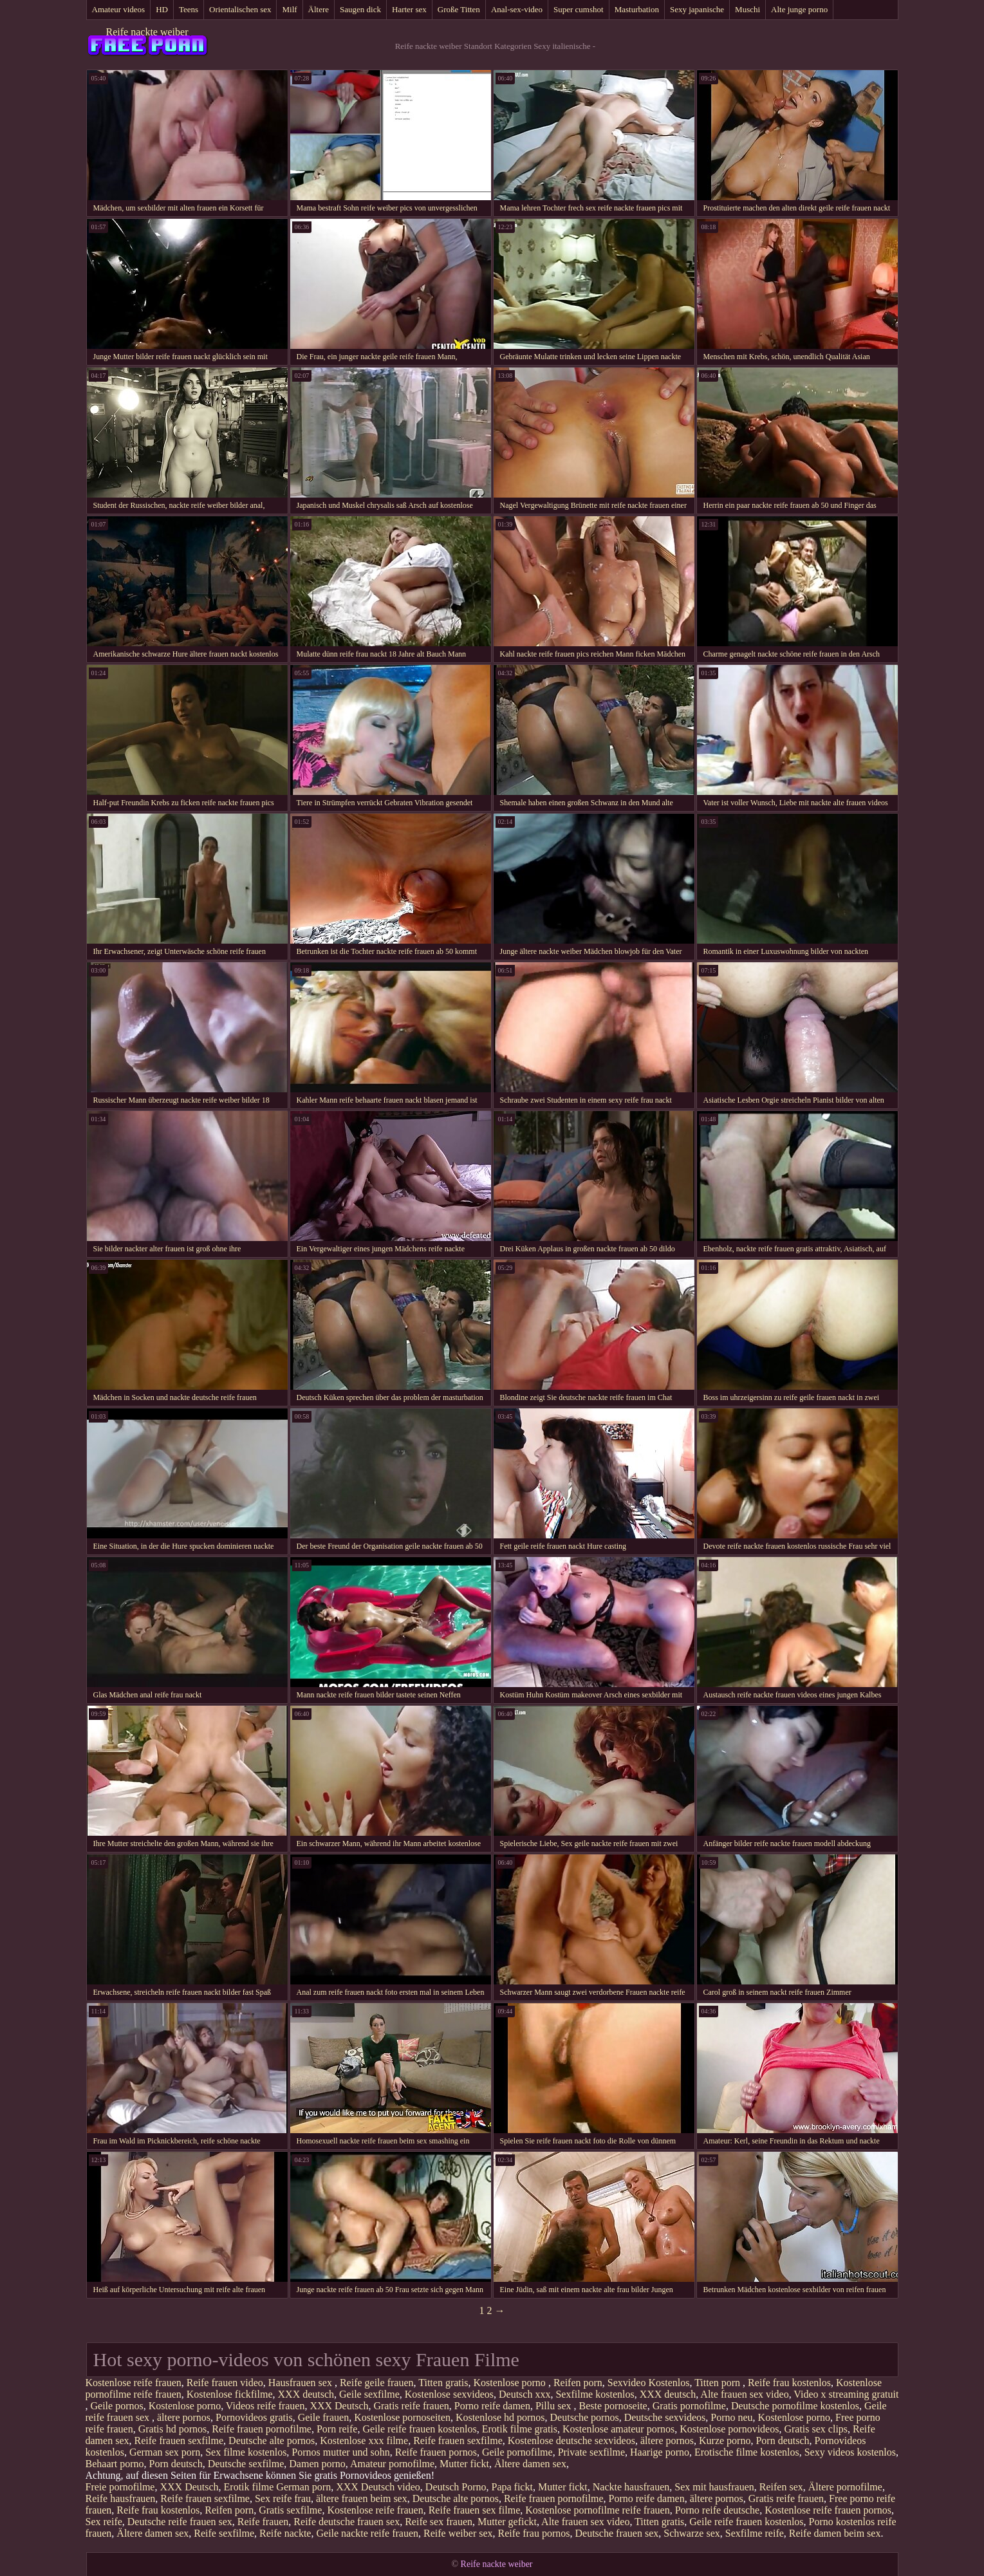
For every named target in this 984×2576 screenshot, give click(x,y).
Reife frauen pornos (436, 2452)
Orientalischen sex (240, 9)
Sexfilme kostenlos (594, 2394)
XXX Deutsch (339, 2405)
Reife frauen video (225, 2382)
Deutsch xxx (524, 2394)
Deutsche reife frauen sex (179, 2521)
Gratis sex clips (816, 2428)
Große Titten (459, 9)
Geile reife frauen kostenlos (419, 2428)
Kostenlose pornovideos (729, 2428)
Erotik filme (249, 2486)
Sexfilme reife (754, 2533)
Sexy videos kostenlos (850, 2452)
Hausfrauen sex (301, 2382)
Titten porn (718, 2382)
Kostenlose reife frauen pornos (828, 2510)
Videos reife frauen (265, 2405)
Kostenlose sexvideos (449, 2394)
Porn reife (337, 2428)
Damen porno (317, 2463)
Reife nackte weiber (147, 31)
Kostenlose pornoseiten (402, 2417)
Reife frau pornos (534, 2533)
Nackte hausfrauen (631, 2486)
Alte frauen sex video (744, 2394)
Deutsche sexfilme (246, 2463)
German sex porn (164, 2452)
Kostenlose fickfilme (230, 2394)
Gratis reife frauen (411, 2405)
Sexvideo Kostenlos (649, 2382)
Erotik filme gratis (519, 2428)
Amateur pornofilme (392, 2463)
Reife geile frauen (377, 2382)
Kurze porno (724, 2440)
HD (162, 9)
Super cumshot (578, 9)
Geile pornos (117, 2405)
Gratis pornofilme (689, 2405)
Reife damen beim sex (835, 2533)
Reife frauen (263, 2521)
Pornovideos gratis (254, 2417)
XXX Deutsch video (378, 2486)
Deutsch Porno (456, 2486)
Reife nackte (285, 2533)
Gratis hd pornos (172, 2428)
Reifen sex (781, 2486)
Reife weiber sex (458, 2533)
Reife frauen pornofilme (261, 2428)
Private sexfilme (591, 2452)
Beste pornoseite (613, 2405)
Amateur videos (118, 9)
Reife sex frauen (438, 2521)
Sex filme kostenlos (245, 2452)
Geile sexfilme (369, 2394)
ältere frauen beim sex (361, 2498)
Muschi (747, 9)
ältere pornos (183, 2417)
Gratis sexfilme (290, 2510)
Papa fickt (511, 2486)
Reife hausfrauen (121, 2498)
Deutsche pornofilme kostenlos (795, 2405)
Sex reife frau (283, 2498)
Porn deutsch (782, 2440)
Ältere (318, 9)
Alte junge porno (799, 9)
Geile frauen (323, 2417)
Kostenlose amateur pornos (618, 2428)
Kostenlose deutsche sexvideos (571, 2440)
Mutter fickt (464, 2463)
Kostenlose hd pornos (500, 2417)
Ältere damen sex (530, 2463)
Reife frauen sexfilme (178, 2440)
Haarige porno (659, 2452)
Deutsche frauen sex (617, 2533)
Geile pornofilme (517, 2452)
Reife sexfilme (224, 2533)
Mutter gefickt (507, 2521)
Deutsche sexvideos (665, 2417)
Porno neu (731, 2417)
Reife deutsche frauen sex (346, 2521)
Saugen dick (360, 9)
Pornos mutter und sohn (340, 2452)
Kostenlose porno (510, 2382)
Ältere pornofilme (845, 2486)
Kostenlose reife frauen (133, 2382)
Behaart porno (115, 2463)
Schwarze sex (692, 2533)
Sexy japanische (697, 9)
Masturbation (637, 9)
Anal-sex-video (517, 9)
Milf (289, 9)
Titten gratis (443, 2382)
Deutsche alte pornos (271, 2440)
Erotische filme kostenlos (746, 2452)
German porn (303, 2486)
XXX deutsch (306, 2394)
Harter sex (409, 9)
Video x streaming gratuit (846, 2394)
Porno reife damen (492, 2405)
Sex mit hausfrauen (714, 2486)
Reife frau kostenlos (789, 2382)
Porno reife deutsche (717, 2510)
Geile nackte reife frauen (367, 2533)
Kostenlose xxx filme (364, 2440)
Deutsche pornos (584, 2417)
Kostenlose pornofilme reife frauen (597, 2510)
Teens (188, 9)
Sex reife (104, 2521)
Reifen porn (577, 2382)
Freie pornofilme (120, 2486)
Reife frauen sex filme (475, 2510)
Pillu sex (554, 2405)
